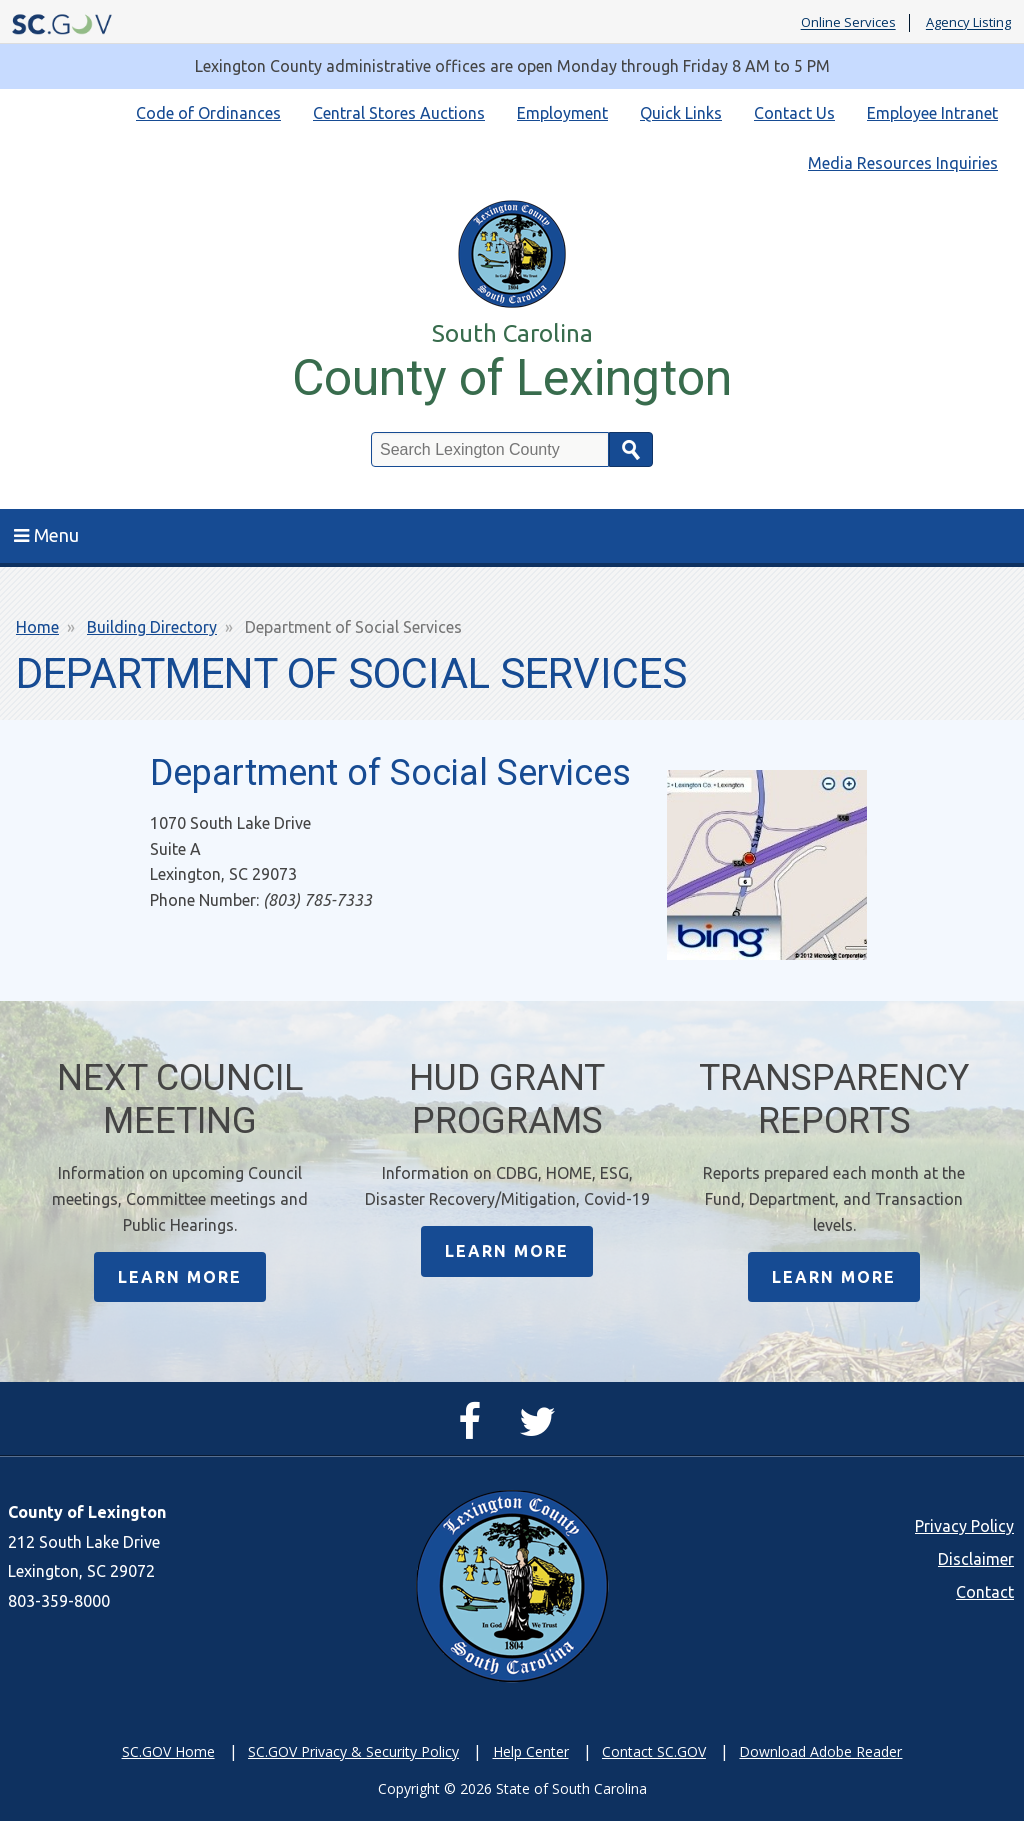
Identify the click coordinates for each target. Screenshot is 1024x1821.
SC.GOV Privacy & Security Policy (353, 1751)
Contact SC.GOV (654, 1751)
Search (631, 449)
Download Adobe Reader (820, 1751)
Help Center (531, 1751)
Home (37, 627)
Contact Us (794, 113)
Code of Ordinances (208, 113)
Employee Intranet (932, 113)
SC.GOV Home (168, 1751)
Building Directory (152, 627)
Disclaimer (976, 1559)
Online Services (848, 23)
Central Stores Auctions (399, 113)
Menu (46, 535)
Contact (985, 1592)
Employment (562, 113)
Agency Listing (968, 23)
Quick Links (681, 113)
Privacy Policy (964, 1526)
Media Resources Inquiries (903, 163)
